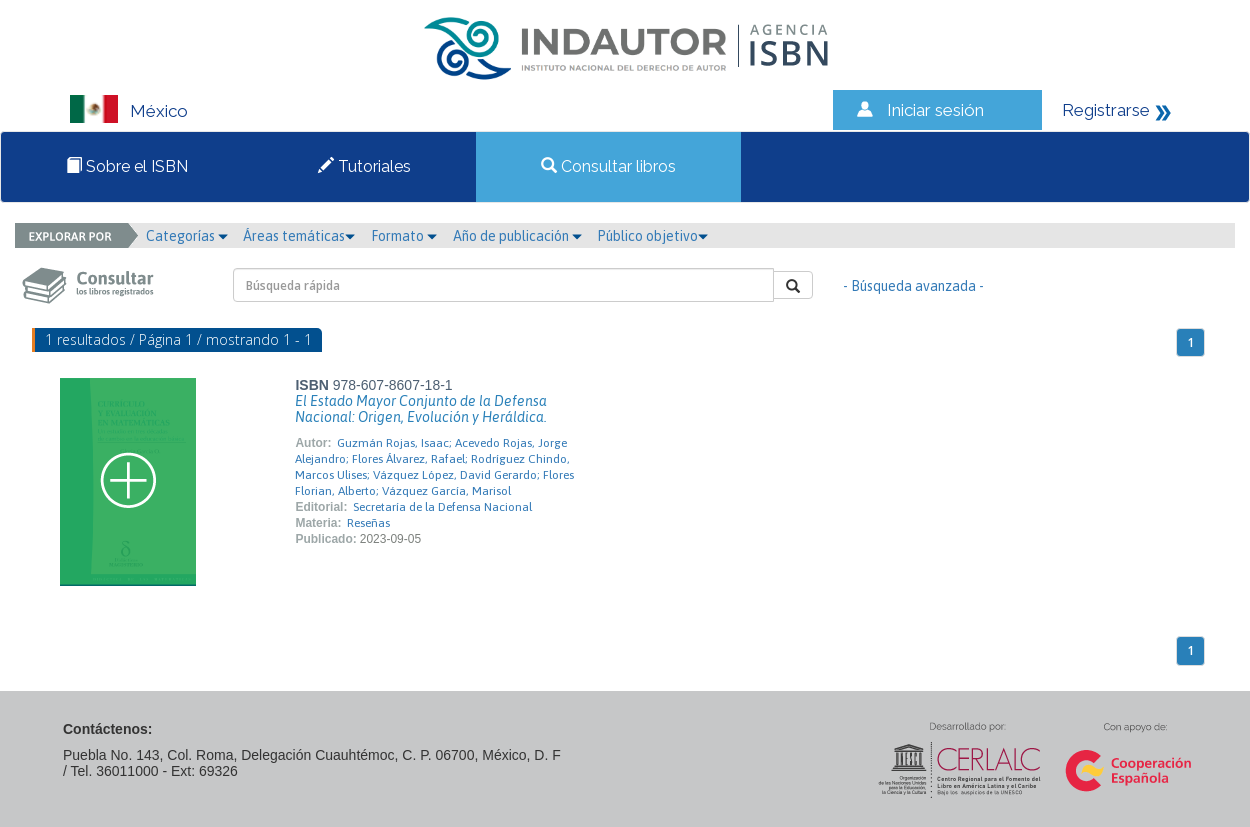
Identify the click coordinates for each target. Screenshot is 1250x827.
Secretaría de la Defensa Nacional (442, 507)
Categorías (187, 236)
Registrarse (1106, 110)
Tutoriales (364, 166)
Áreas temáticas (299, 236)
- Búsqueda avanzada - (913, 286)
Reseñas (368, 523)
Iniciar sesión (935, 110)
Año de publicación (517, 236)
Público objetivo (652, 236)
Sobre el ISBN (127, 166)
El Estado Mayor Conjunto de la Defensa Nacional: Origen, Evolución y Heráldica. (421, 409)
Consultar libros (608, 166)
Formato (404, 236)
